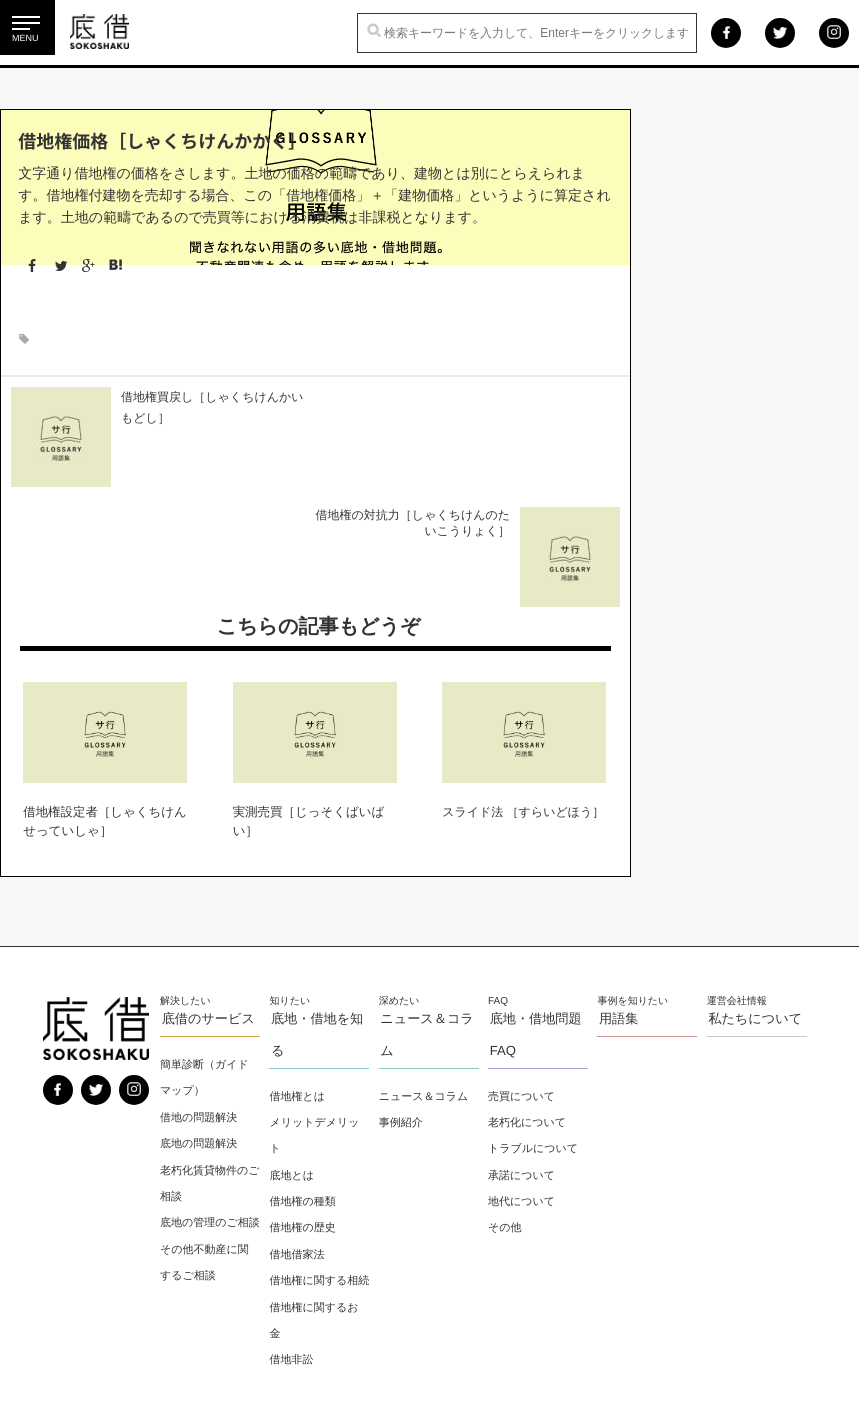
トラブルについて (534, 1026)
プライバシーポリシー (101, 1365)
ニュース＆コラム (426, 912)
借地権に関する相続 (315, 1171)
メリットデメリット (316, 1012)
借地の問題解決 (200, 994)
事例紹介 (402, 999)
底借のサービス (208, 896)
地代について (522, 1078)
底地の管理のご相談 (206, 1113)
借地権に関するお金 (315, 1223)
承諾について (522, 1052)
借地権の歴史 (304, 1105)
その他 (506, 1105)
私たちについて (753, 896)
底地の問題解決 (200, 1021)
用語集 (617, 896)
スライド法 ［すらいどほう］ (523, 692)
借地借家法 (298, 1131)
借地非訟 (293, 1263)
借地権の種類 (304, 1078)
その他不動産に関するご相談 (206, 1166)
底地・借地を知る (316, 912)
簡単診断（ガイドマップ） (206, 955)
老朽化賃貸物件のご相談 (206, 1060)
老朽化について (528, 999)
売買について (522, 973)
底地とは (293, 1052)
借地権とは (299, 973)
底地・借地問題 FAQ (534, 912)
